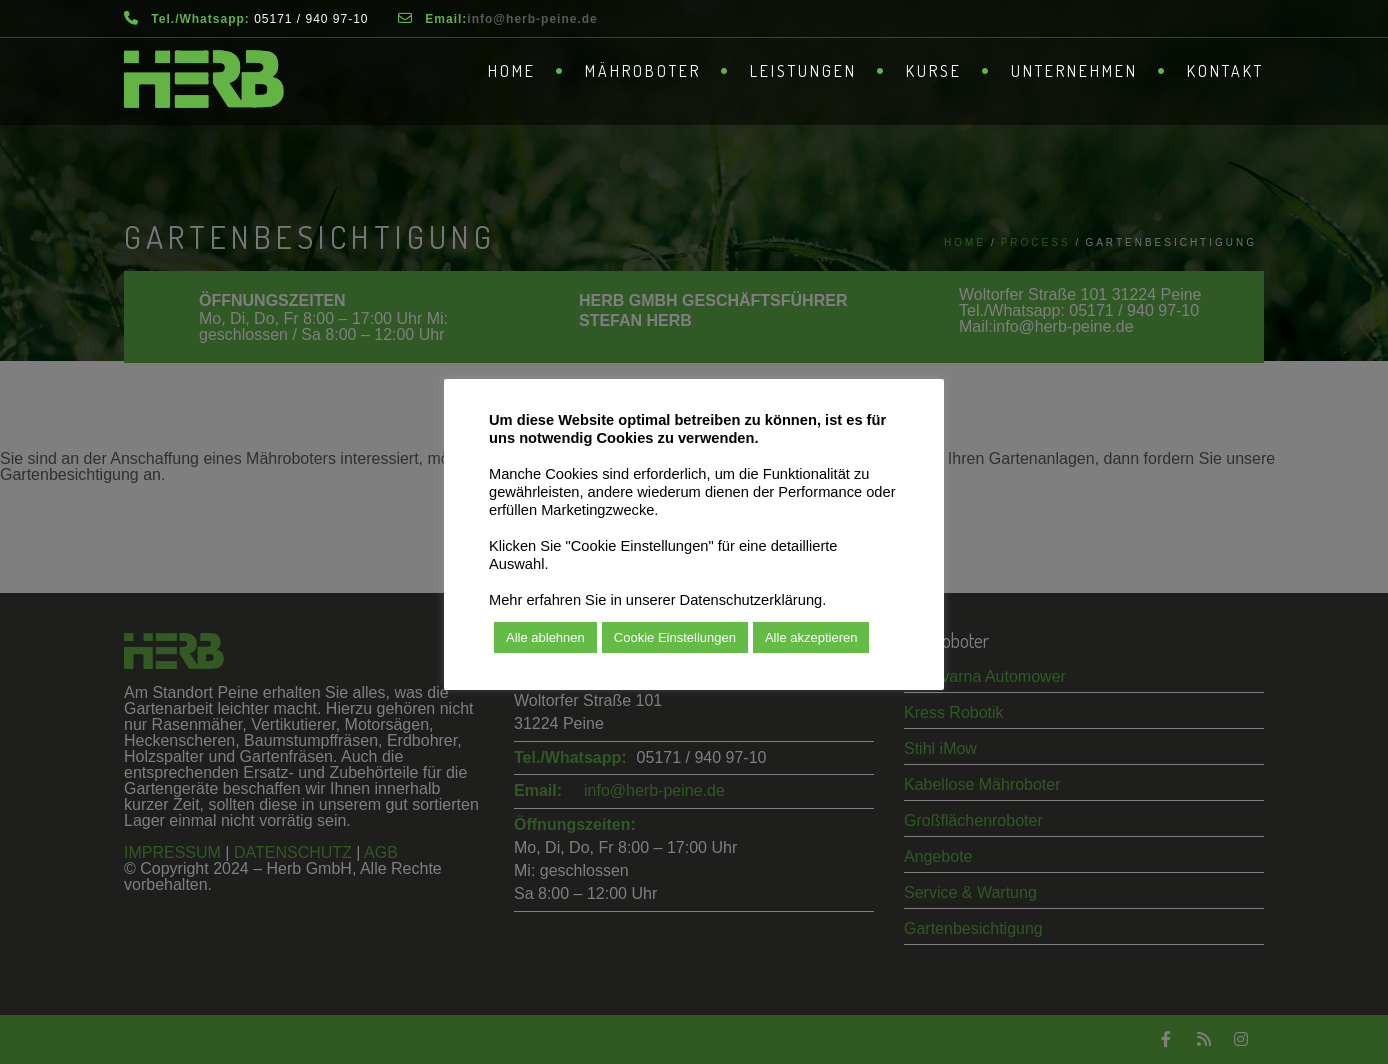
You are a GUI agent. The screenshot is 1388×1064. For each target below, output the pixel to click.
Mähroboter (643, 71)
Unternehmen (1074, 71)
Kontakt (1225, 71)
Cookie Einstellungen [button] (675, 637)
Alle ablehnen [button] (545, 637)
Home (512, 71)
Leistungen (803, 71)
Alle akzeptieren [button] (811, 637)
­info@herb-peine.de (532, 19)
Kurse (934, 71)
